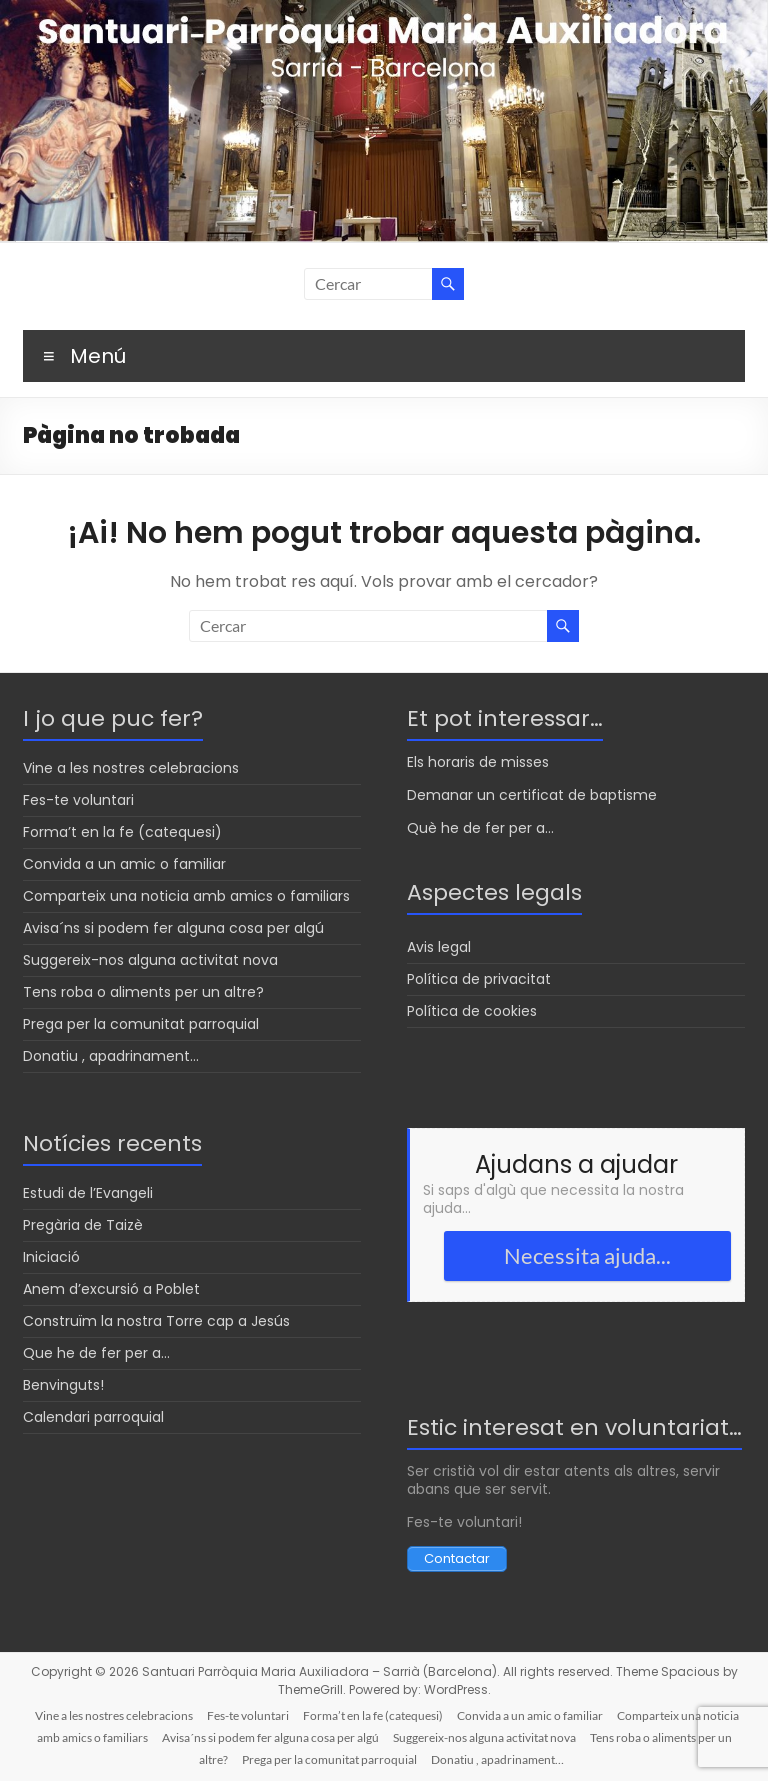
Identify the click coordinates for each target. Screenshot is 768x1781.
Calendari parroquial (93, 1417)
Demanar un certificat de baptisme (532, 795)
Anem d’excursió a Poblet (111, 1289)
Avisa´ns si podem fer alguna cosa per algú (173, 928)
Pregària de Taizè (83, 1225)
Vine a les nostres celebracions (131, 768)
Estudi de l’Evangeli (88, 1193)
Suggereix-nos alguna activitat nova (150, 960)
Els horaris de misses (478, 762)
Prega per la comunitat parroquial (141, 1024)
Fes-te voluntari (78, 800)
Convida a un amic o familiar (124, 864)
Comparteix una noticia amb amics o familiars (186, 896)
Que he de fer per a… (96, 1353)
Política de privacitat (479, 979)
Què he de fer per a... (480, 828)
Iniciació (51, 1257)
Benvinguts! (63, 1385)
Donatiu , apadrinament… (111, 1056)
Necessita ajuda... (587, 1255)
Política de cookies (472, 1011)
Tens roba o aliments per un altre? (143, 992)
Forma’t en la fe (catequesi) (122, 832)
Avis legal (439, 947)
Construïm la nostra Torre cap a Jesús (156, 1321)
